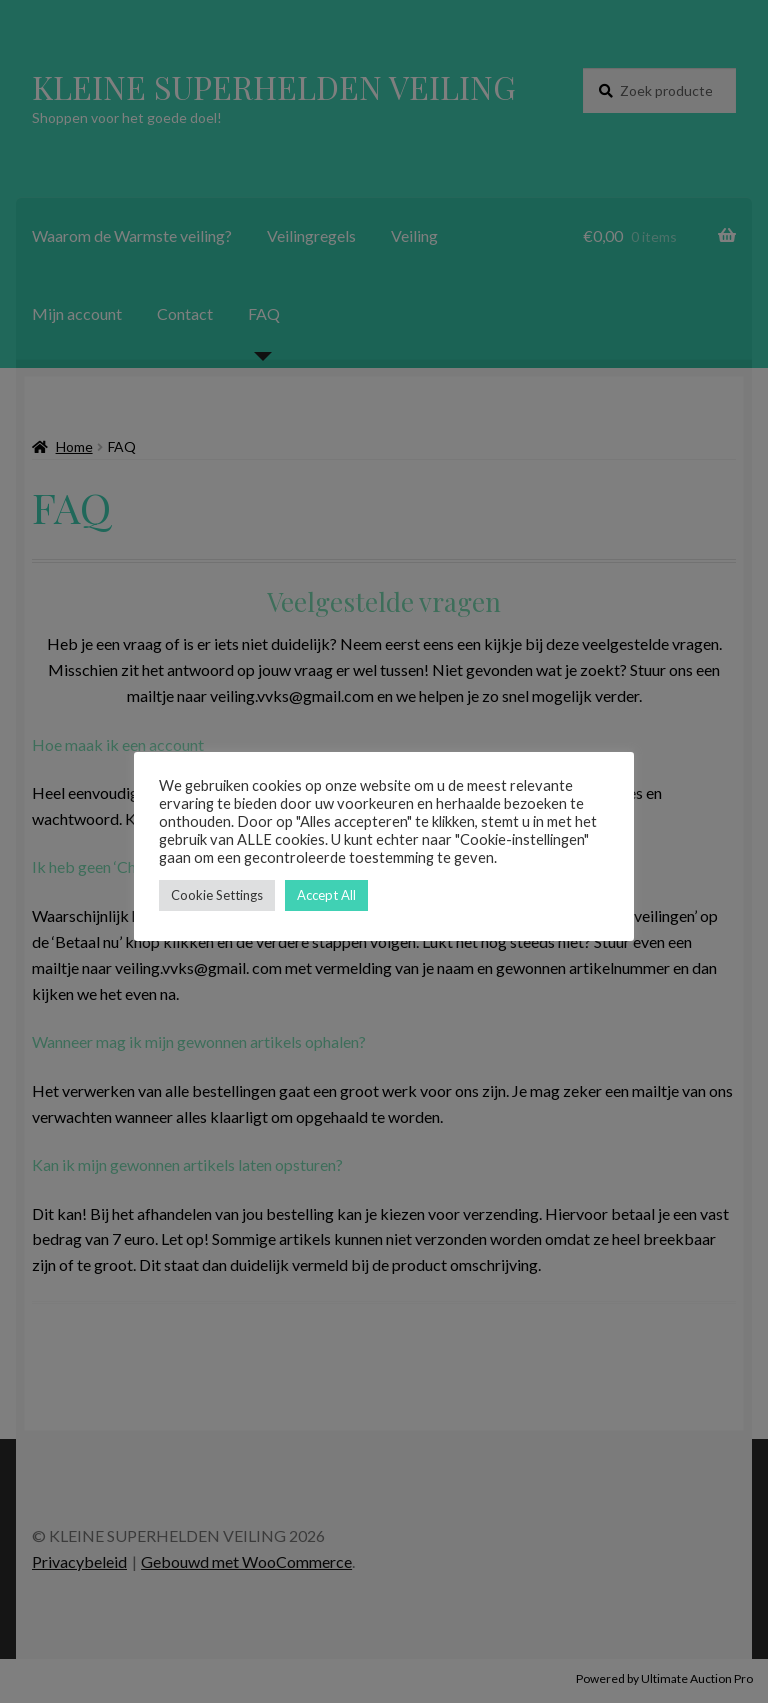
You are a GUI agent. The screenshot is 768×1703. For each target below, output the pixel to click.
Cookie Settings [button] (217, 895)
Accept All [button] (326, 895)
